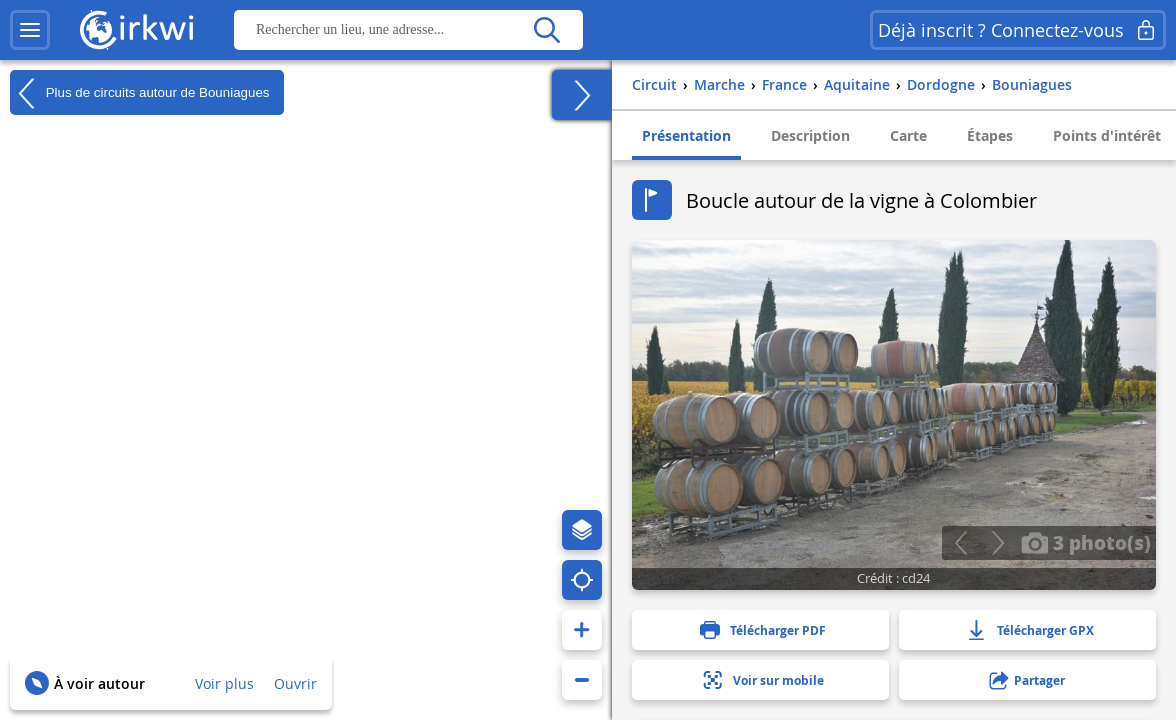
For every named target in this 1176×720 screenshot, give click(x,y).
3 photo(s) (1086, 542)
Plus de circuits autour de (139, 93)
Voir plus (224, 683)
